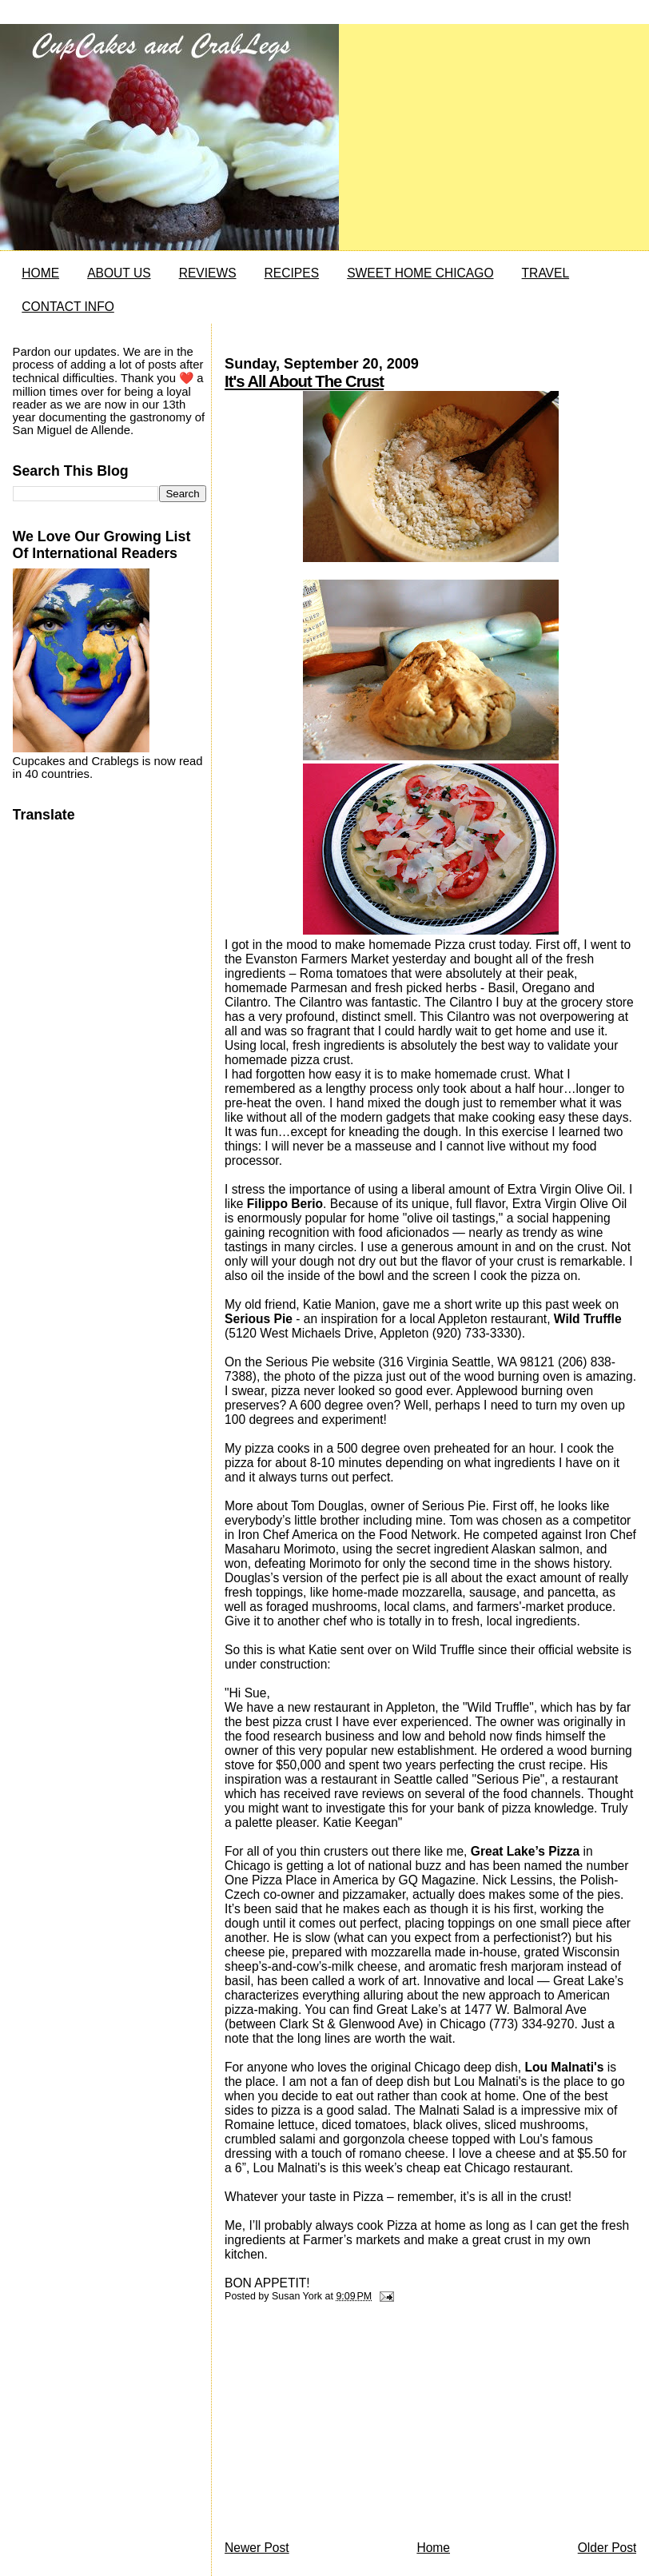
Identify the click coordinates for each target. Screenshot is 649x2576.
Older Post (607, 2547)
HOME (40, 273)
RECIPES (292, 273)
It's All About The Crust (304, 381)
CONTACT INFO (68, 306)
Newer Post (257, 2547)
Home (433, 2547)
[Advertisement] (344, 2426)
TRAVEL (546, 273)
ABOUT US (118, 273)
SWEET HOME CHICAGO (420, 273)
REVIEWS (208, 273)
